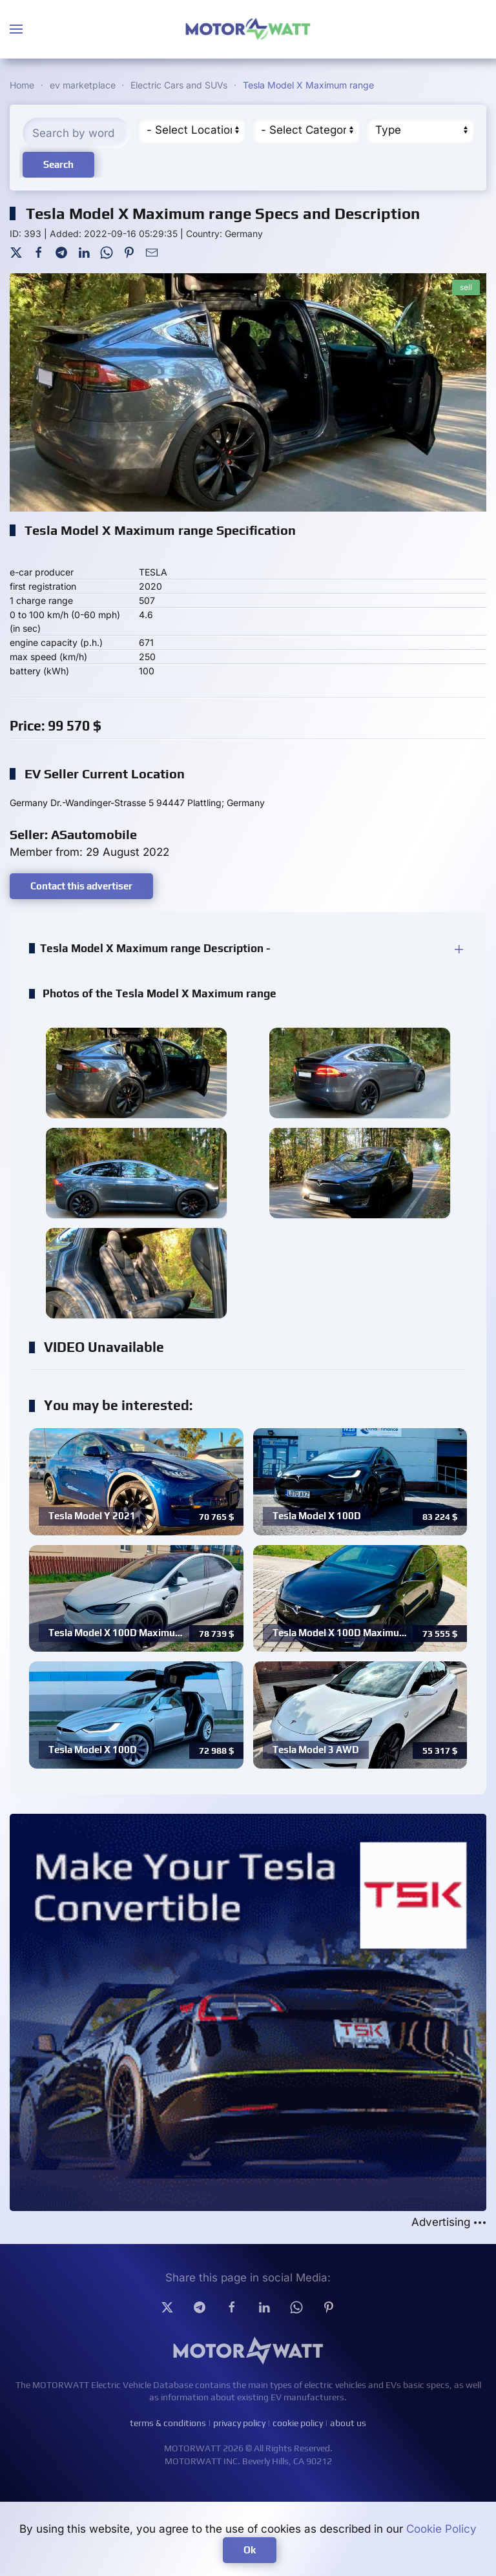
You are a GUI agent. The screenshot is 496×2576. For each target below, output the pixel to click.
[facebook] (231, 2306)
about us (348, 2423)
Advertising (448, 2222)
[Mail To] (151, 251)
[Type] (419, 130)
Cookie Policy (441, 2528)
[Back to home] (248, 29)
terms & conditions (168, 2423)
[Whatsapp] (296, 2306)
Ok (249, 2549)
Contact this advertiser (81, 885)
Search (58, 164)
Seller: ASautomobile (73, 834)
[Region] (191, 130)
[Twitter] (16, 251)
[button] (16, 29)
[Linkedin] (264, 2306)
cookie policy (298, 2423)
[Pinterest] (129, 251)
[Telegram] (61, 251)
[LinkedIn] (84, 251)
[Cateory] (305, 130)
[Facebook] (38, 251)
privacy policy (239, 2423)
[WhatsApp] (106, 251)
